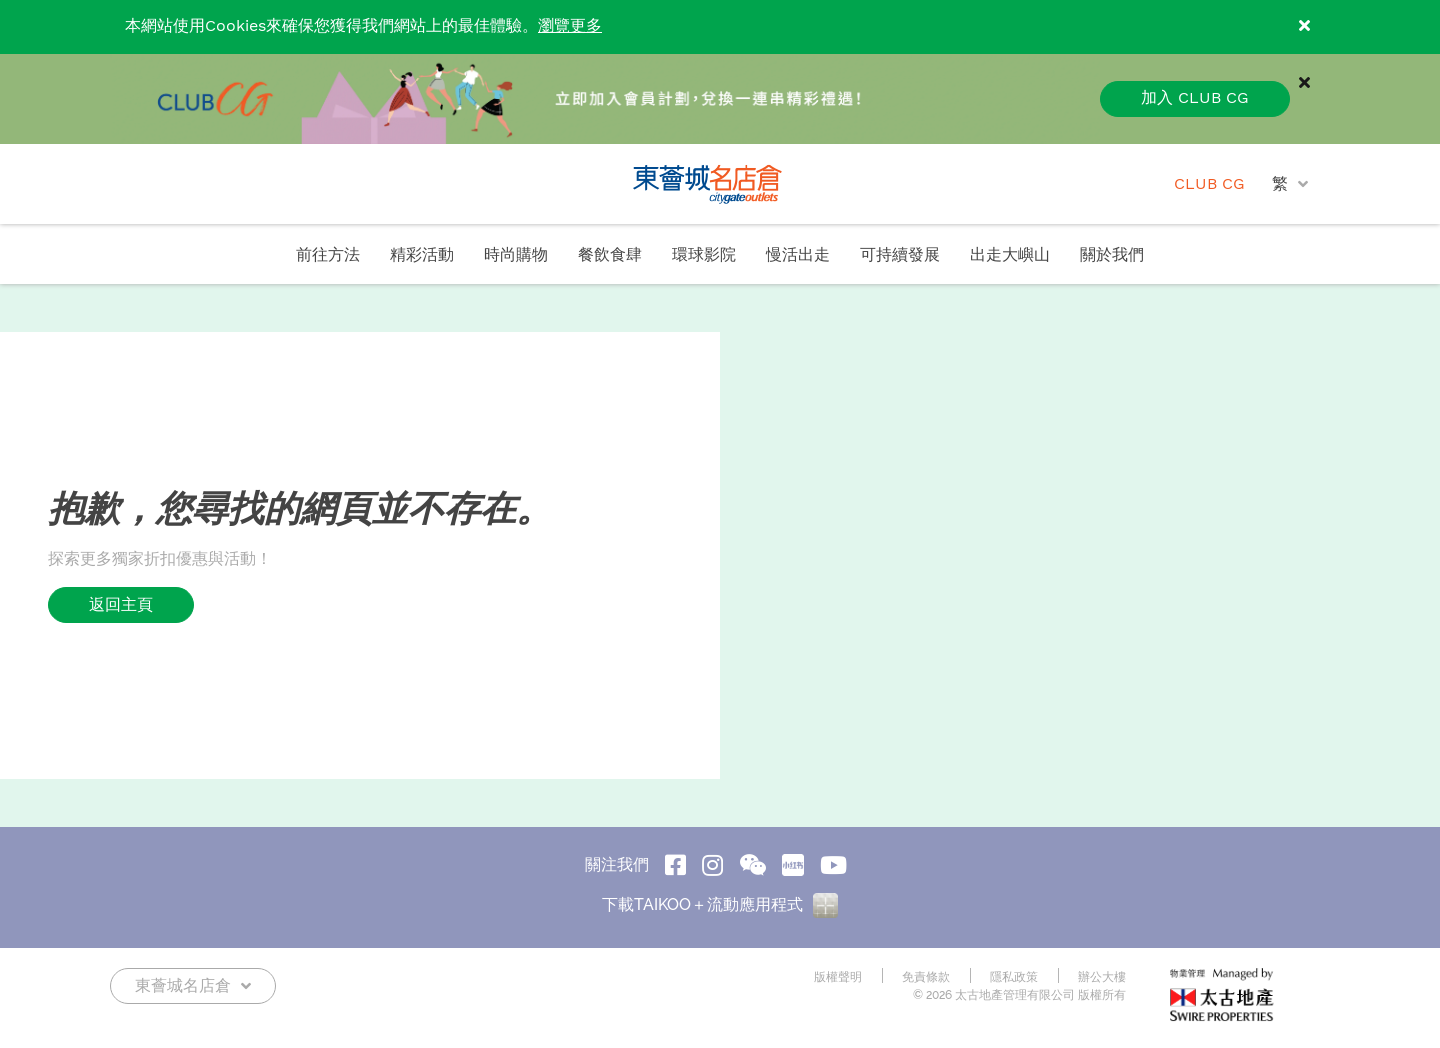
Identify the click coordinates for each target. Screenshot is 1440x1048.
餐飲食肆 (610, 255)
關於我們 (1112, 255)
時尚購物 (516, 255)
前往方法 (328, 255)
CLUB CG (1209, 184)
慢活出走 (798, 255)
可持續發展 (900, 255)
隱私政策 (1014, 977)
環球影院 (704, 255)
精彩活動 (422, 255)
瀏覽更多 (570, 26)
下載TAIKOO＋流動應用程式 (720, 904)
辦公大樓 (1102, 977)
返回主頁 (121, 604)
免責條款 (926, 977)
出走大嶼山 (1010, 255)
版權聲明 (838, 977)
